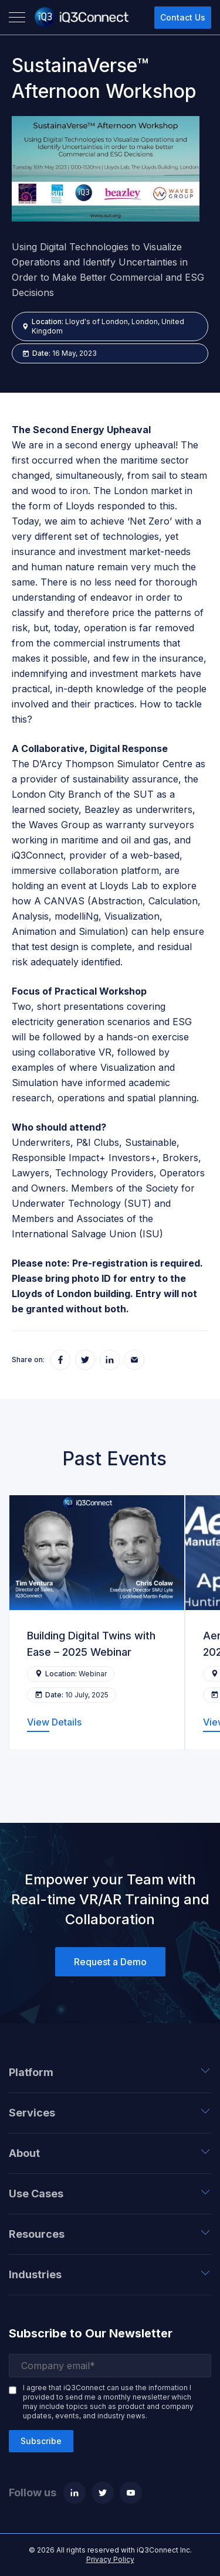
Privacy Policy (110, 2559)
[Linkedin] (74, 2493)
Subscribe (41, 2441)
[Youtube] (131, 2493)
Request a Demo (110, 1962)
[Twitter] (103, 2493)
